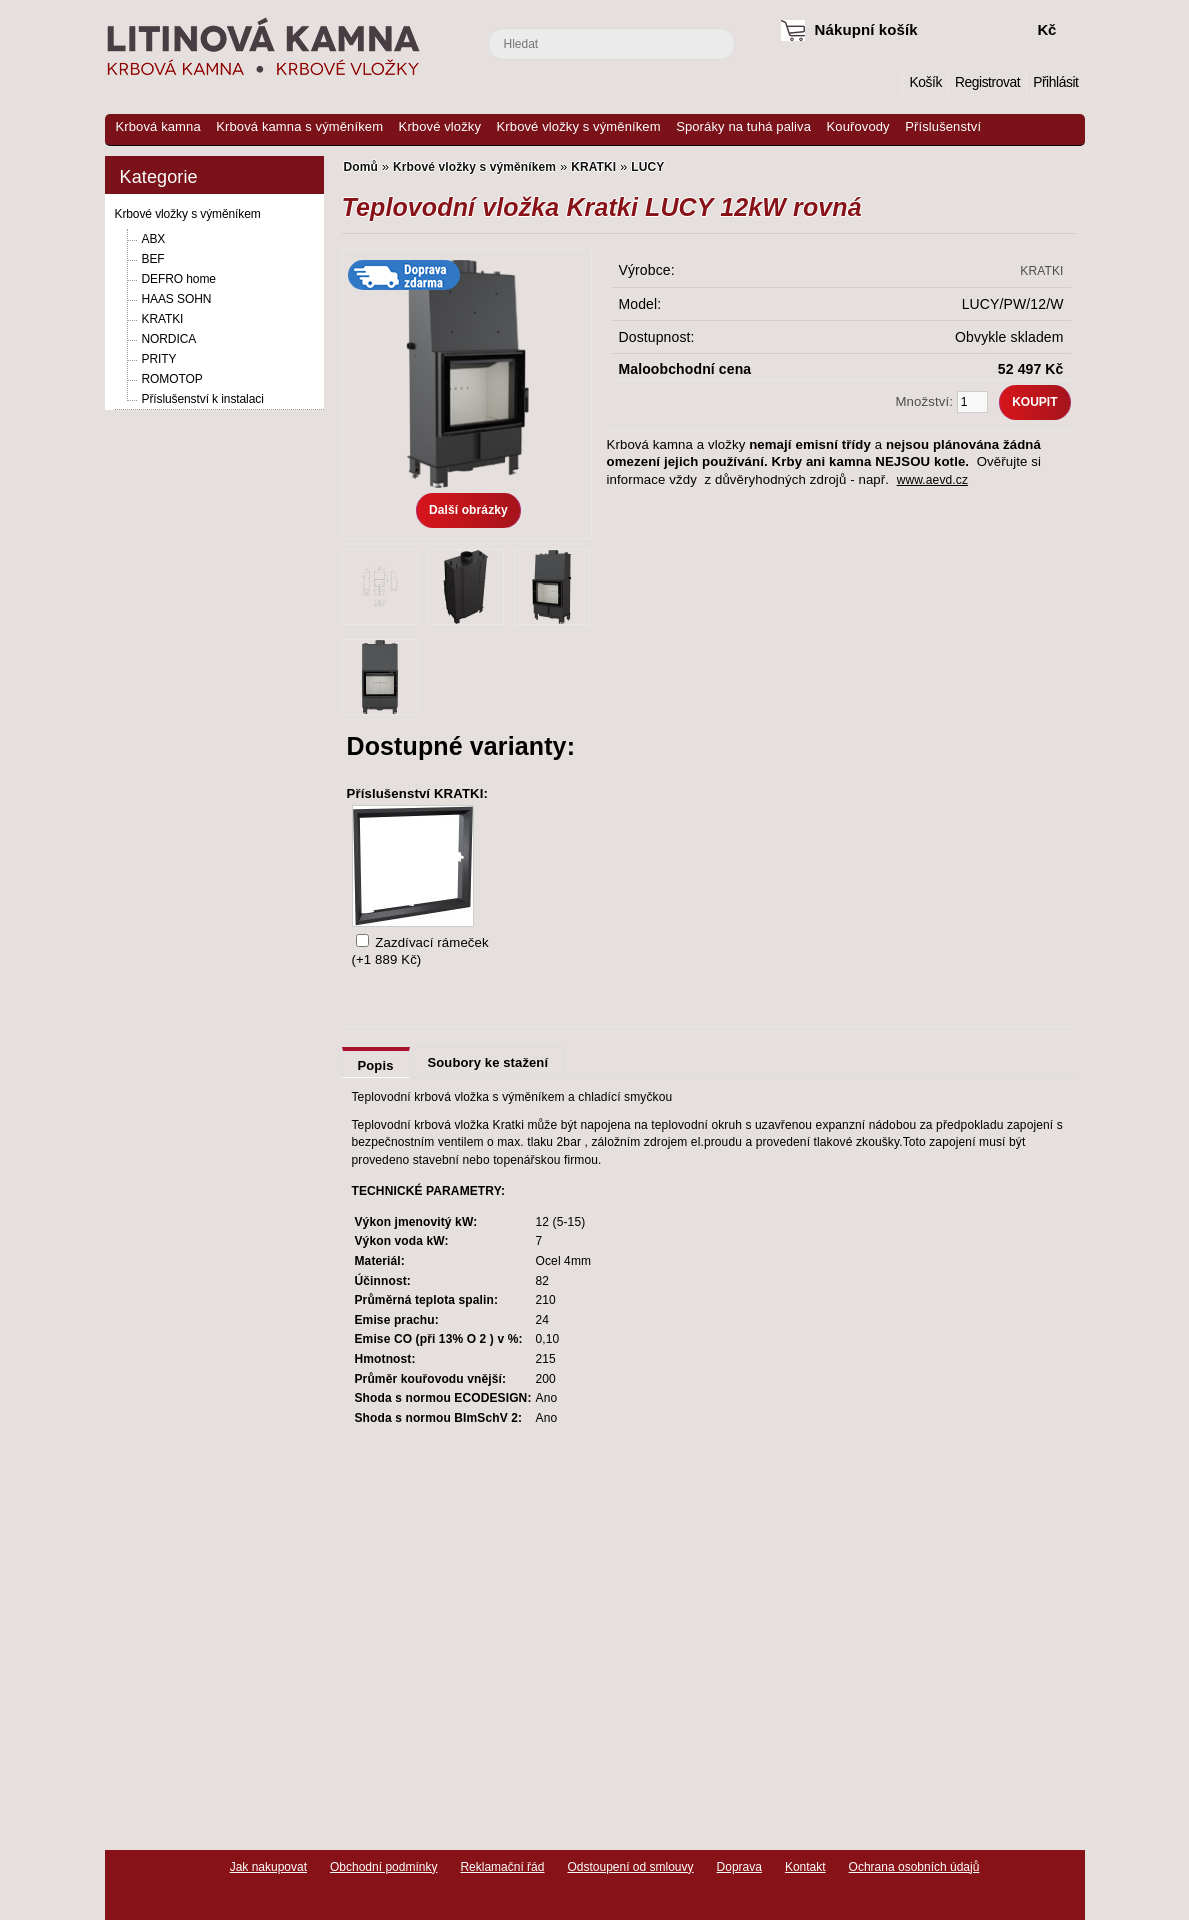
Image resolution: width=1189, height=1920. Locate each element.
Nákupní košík (866, 29)
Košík (925, 82)
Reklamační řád (502, 1867)
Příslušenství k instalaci (203, 399)
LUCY (647, 167)
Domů (888, 82)
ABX (154, 239)
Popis (376, 1065)
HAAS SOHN (177, 299)
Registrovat (987, 82)
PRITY (159, 359)
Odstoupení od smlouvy (630, 1867)
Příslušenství (943, 126)
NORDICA (169, 339)
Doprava (739, 1867)
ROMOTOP (172, 379)
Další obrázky (468, 510)
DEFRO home (179, 279)
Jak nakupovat (268, 1867)
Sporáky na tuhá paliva (743, 126)
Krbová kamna (158, 126)
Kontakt (805, 1867)
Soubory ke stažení (488, 1062)
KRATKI (163, 319)
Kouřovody (858, 126)
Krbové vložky (440, 126)
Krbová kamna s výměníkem (299, 126)
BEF (153, 259)
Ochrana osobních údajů (914, 1867)
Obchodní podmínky (383, 1867)
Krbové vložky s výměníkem (579, 126)
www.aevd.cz (932, 480)
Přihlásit (1055, 82)
